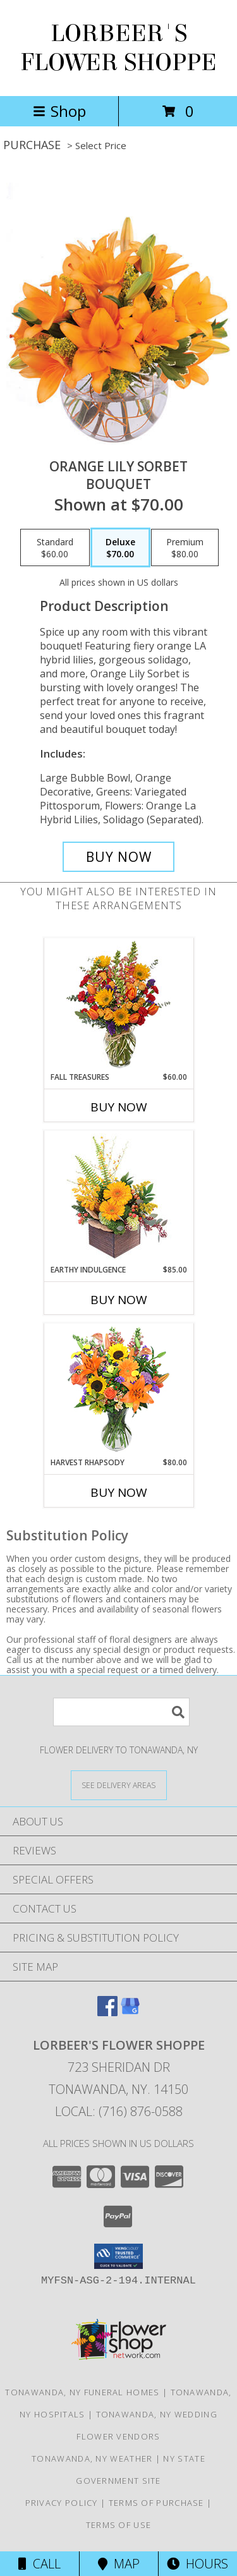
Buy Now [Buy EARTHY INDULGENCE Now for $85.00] (118, 1299)
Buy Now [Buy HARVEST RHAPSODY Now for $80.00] (118, 1492)
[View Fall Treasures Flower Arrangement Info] (118, 1005)
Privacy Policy (61, 2502)
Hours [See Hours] (197, 2563)
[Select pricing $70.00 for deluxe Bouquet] (120, 547)
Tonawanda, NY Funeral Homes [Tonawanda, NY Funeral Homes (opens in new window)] (82, 2392)
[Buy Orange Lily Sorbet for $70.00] (119, 857)
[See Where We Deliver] (119, 1785)
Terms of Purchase (156, 2502)
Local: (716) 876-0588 (119, 2111)
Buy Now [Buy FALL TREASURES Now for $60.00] (118, 1107)
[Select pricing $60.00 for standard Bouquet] (55, 547)
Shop (59, 110)
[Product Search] (121, 1712)
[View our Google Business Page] (130, 2012)
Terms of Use (119, 2525)
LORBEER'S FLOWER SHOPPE (118, 48)
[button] (118, 2256)
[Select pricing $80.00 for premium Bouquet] (185, 547)
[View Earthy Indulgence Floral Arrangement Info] (118, 1198)
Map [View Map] (119, 2563)
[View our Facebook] (107, 2012)
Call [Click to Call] (39, 2563)
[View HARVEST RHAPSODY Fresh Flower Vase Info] (118, 1390)
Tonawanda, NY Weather (92, 2458)
